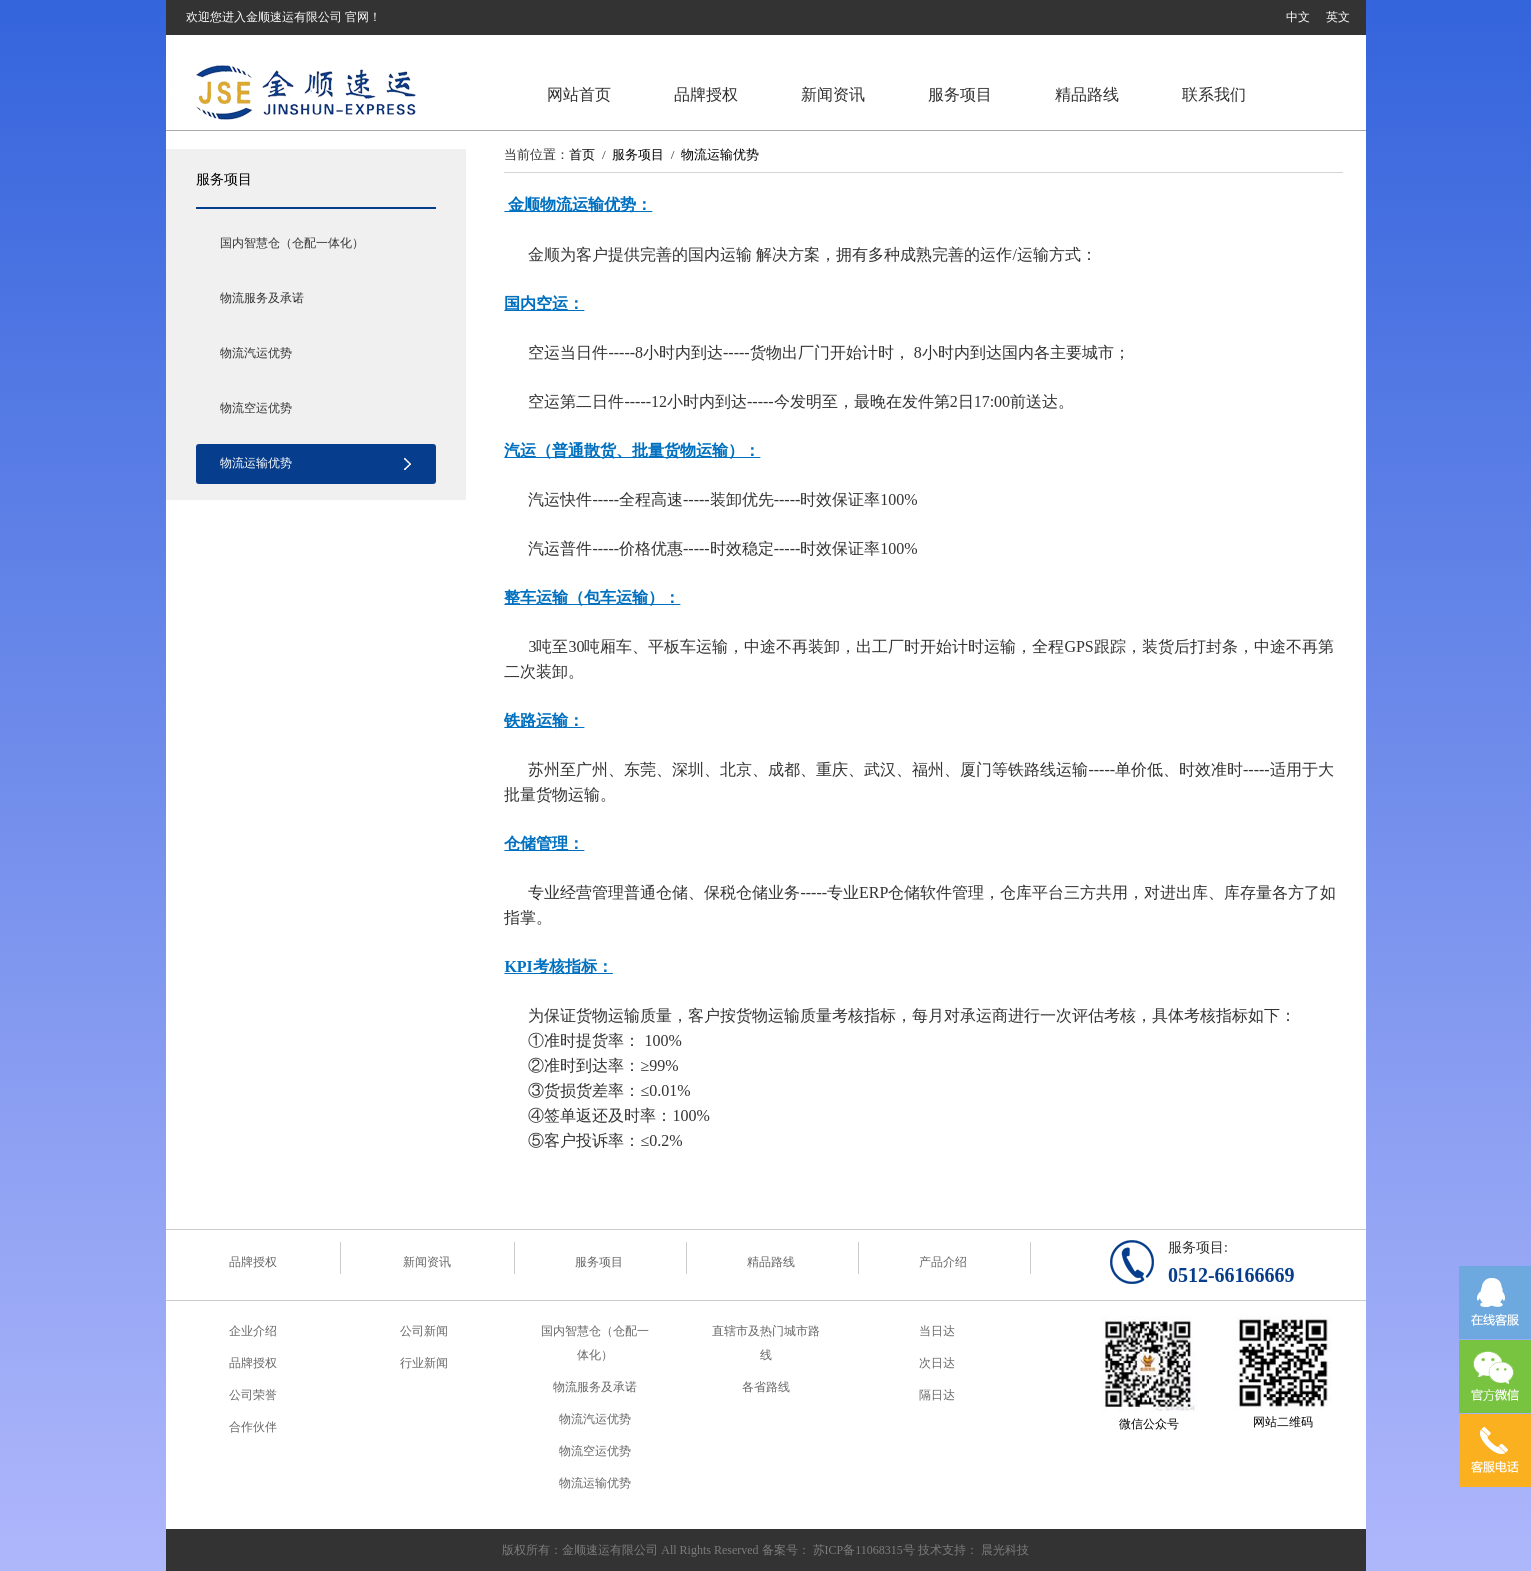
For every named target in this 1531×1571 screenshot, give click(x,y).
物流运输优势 (256, 463)
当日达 (937, 1331)
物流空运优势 (256, 408)
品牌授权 (706, 94)
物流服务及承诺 (262, 298)
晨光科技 (1005, 1550)
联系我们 (1214, 94)
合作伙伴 (253, 1427)
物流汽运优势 (256, 353)
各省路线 (766, 1387)
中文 (1298, 17)
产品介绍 (943, 1262)
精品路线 (1087, 94)
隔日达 (937, 1395)
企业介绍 (253, 1331)
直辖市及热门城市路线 (766, 1343)
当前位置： (536, 154)
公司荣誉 (253, 1395)
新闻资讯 (833, 94)
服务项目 (960, 94)
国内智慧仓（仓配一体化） (292, 243)
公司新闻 (424, 1331)
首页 (582, 154)
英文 (1338, 17)
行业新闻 (424, 1363)
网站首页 (579, 94)
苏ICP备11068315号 (864, 1550)
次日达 (937, 1363)
